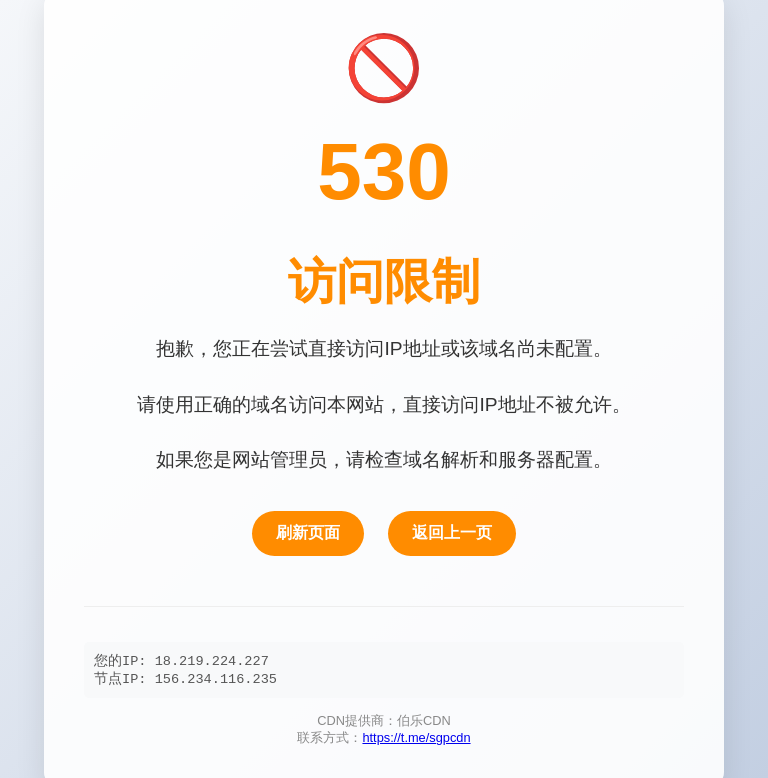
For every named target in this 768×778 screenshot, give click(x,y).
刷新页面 (308, 531)
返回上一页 (452, 531)
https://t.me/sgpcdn (416, 740)
